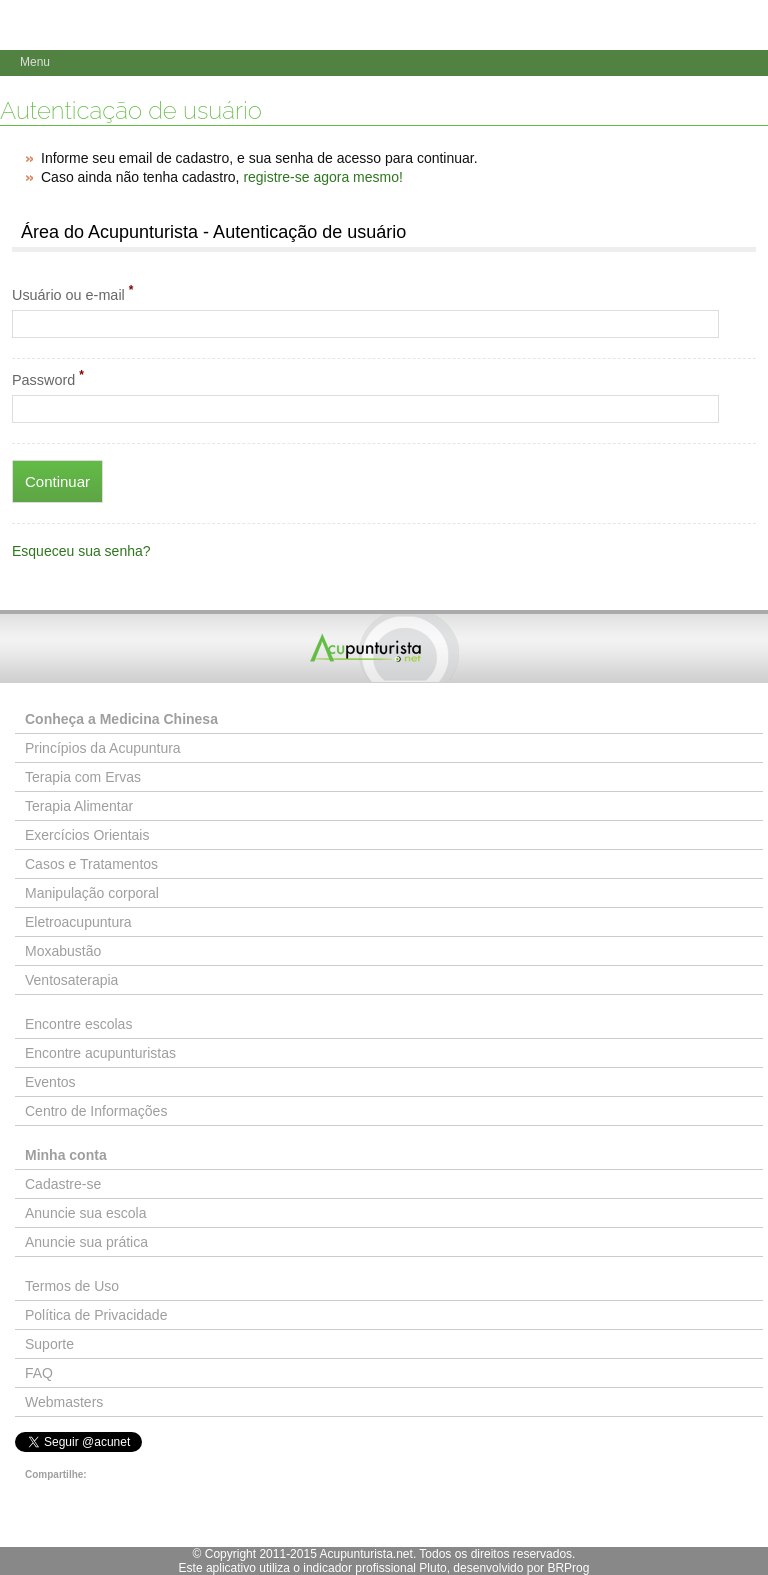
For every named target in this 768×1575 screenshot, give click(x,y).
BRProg (568, 1568)
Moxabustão (63, 951)
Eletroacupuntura (78, 922)
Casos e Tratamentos (91, 864)
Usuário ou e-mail (72, 293)
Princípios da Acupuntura (103, 748)
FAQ (39, 1373)
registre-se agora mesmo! (323, 177)
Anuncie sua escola (85, 1213)
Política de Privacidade (96, 1315)
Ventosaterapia (71, 980)
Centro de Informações (96, 1111)
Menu (35, 62)
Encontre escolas (78, 1024)
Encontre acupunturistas (100, 1053)
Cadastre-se (63, 1184)
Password (48, 378)
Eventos (50, 1082)
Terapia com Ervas (83, 777)
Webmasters (64, 1402)
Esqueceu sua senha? (81, 551)
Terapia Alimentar (79, 806)
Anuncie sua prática (86, 1242)
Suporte (49, 1344)
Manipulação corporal (92, 893)
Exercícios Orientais (87, 835)
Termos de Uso (72, 1286)
